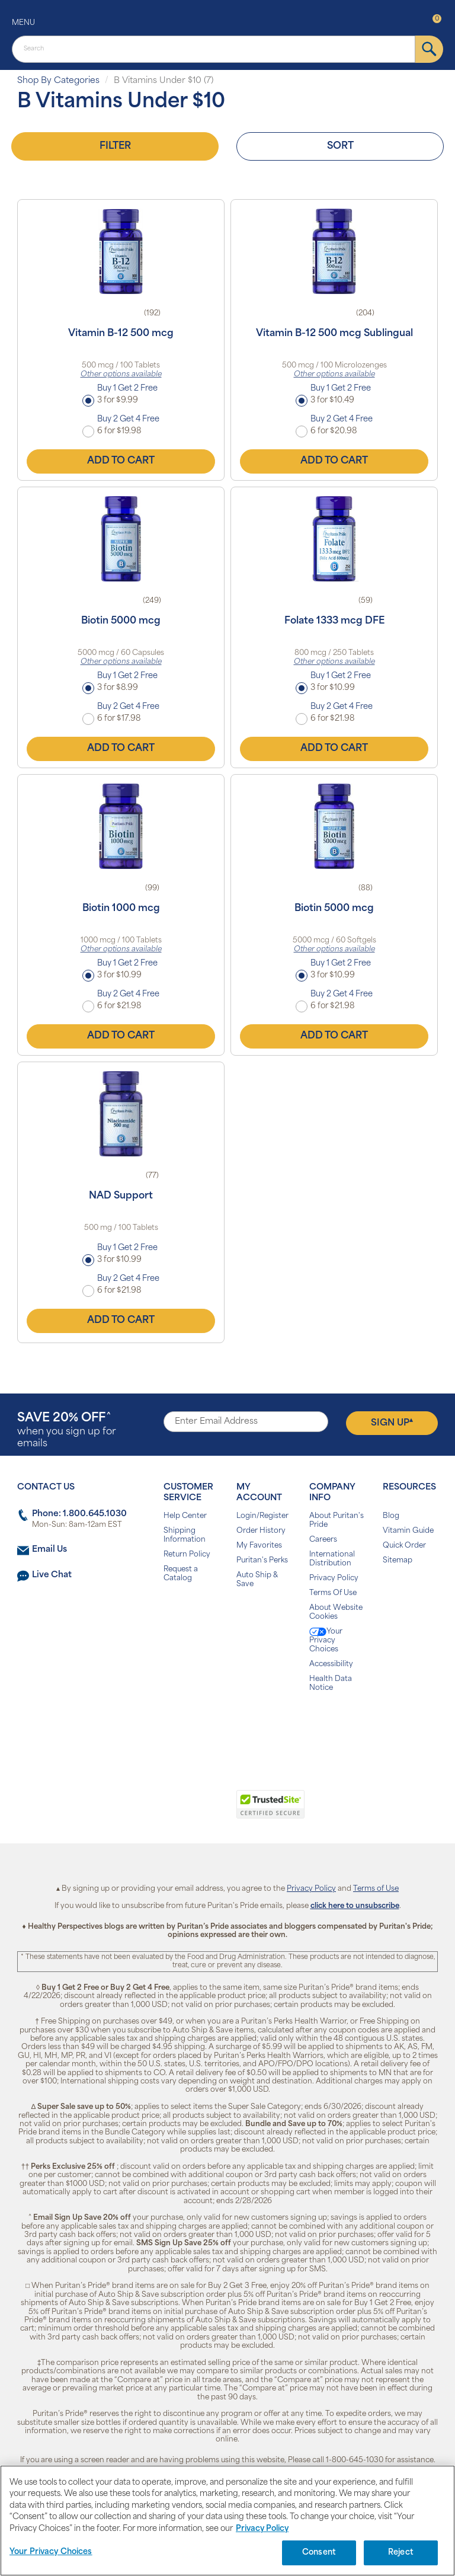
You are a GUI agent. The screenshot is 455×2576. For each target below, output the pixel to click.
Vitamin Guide (408, 1531)
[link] (179, 1811)
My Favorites (259, 1545)
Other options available (121, 374)
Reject (401, 2552)
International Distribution (332, 1559)
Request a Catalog (181, 1574)
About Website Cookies (336, 1613)
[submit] (429, 49)
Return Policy (187, 1554)
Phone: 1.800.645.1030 (79, 1514)
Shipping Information (185, 1535)
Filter (115, 146)
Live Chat (52, 1575)
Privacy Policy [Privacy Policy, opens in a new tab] (262, 2529)
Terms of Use (376, 1889)
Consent (319, 2552)
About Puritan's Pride (336, 1521)
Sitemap (397, 1560)
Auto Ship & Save (257, 1580)
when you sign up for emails (66, 1430)
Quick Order (404, 1545)
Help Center (185, 1516)
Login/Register (262, 1516)
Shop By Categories (58, 80)
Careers (323, 1539)
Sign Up (392, 1422)
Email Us (49, 1549)
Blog (391, 1516)
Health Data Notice (330, 1684)
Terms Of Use (333, 1593)
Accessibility (331, 1664)
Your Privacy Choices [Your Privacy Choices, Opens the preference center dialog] (50, 2552)
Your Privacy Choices (325, 1640)
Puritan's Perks (262, 1560)
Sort (340, 146)
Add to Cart (121, 461)
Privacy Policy (333, 1578)
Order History (261, 1531)
